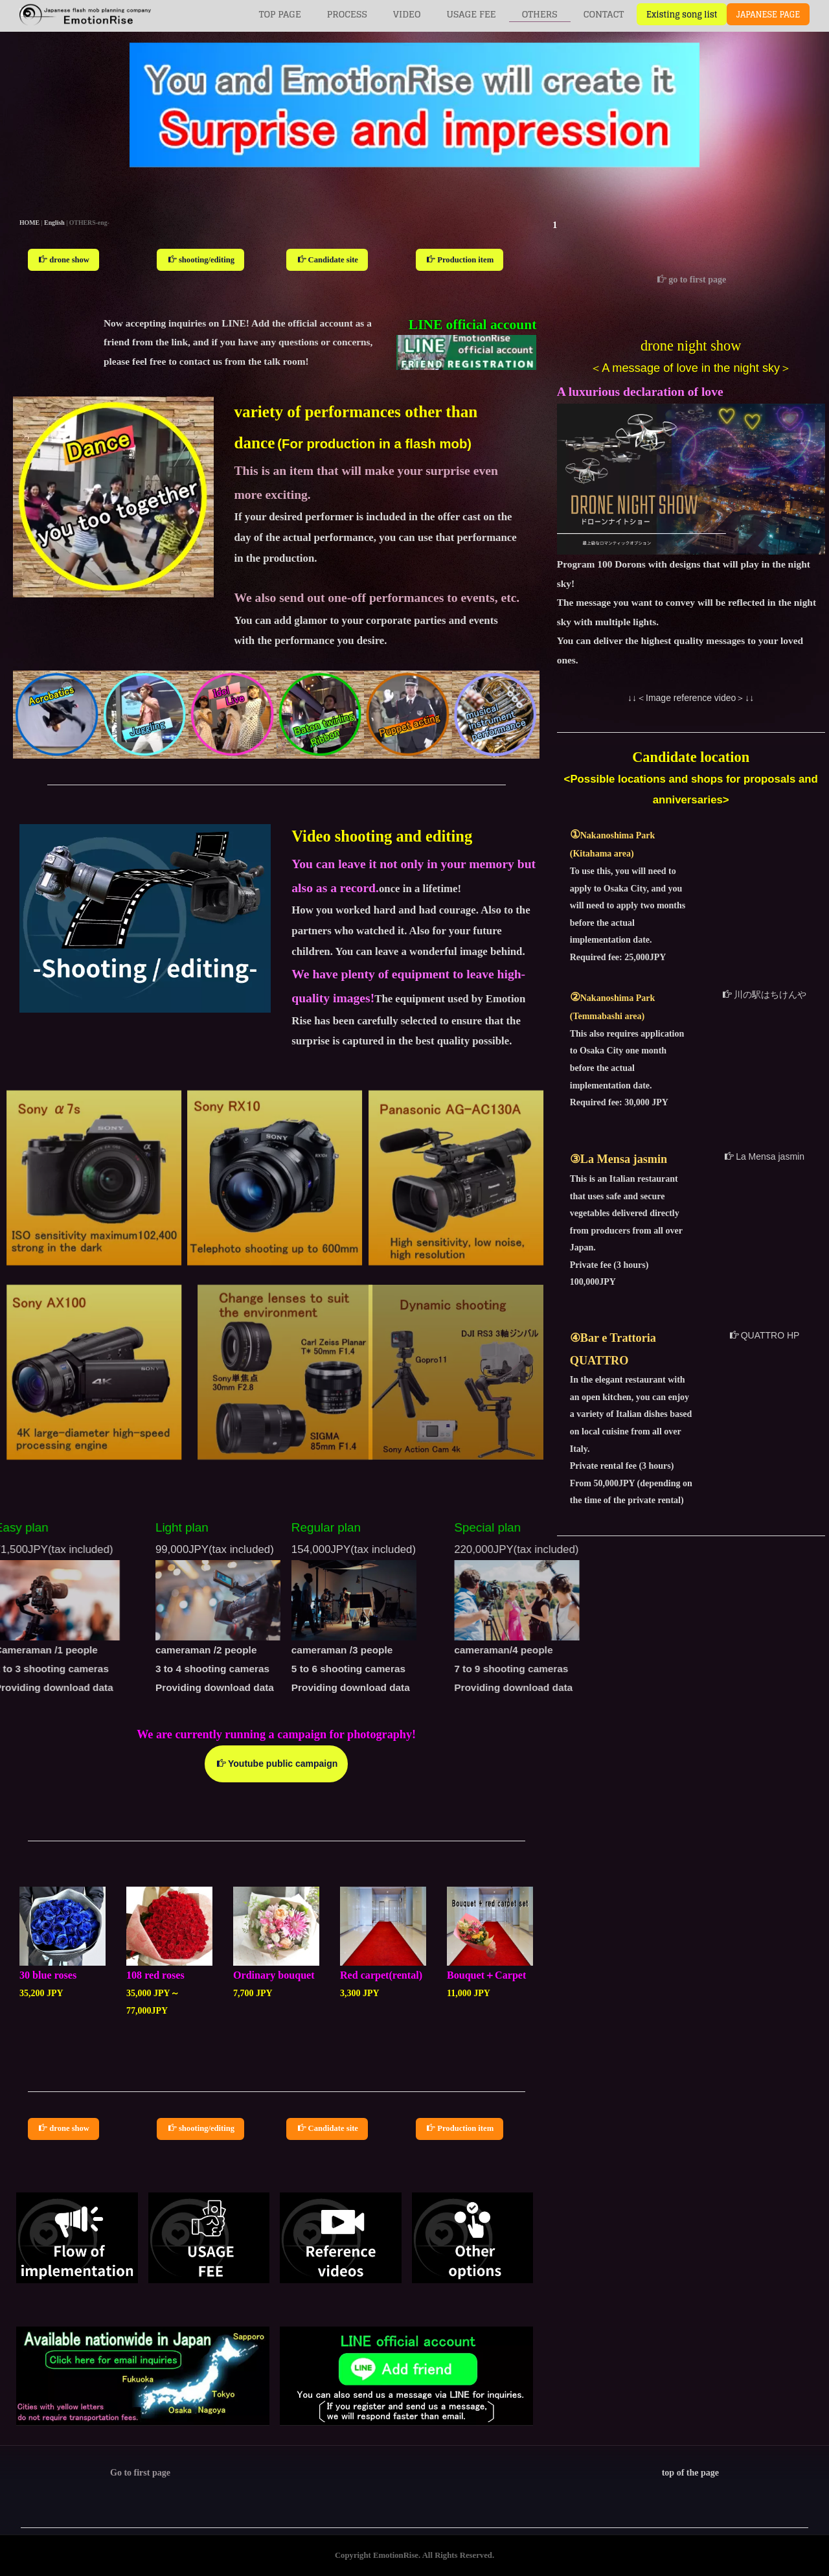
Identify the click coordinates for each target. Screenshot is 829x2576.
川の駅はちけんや (764, 994)
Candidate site (328, 259)
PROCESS (347, 14)
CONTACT (604, 14)
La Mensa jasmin (764, 1156)
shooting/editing (201, 259)
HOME (29, 222)
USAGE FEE (471, 14)
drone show (64, 259)
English (54, 222)
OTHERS (540, 14)
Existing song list (682, 14)
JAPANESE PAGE (768, 14)
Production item (460, 259)
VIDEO (407, 14)
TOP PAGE (280, 14)
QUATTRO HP (765, 1335)
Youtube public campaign (277, 1763)
